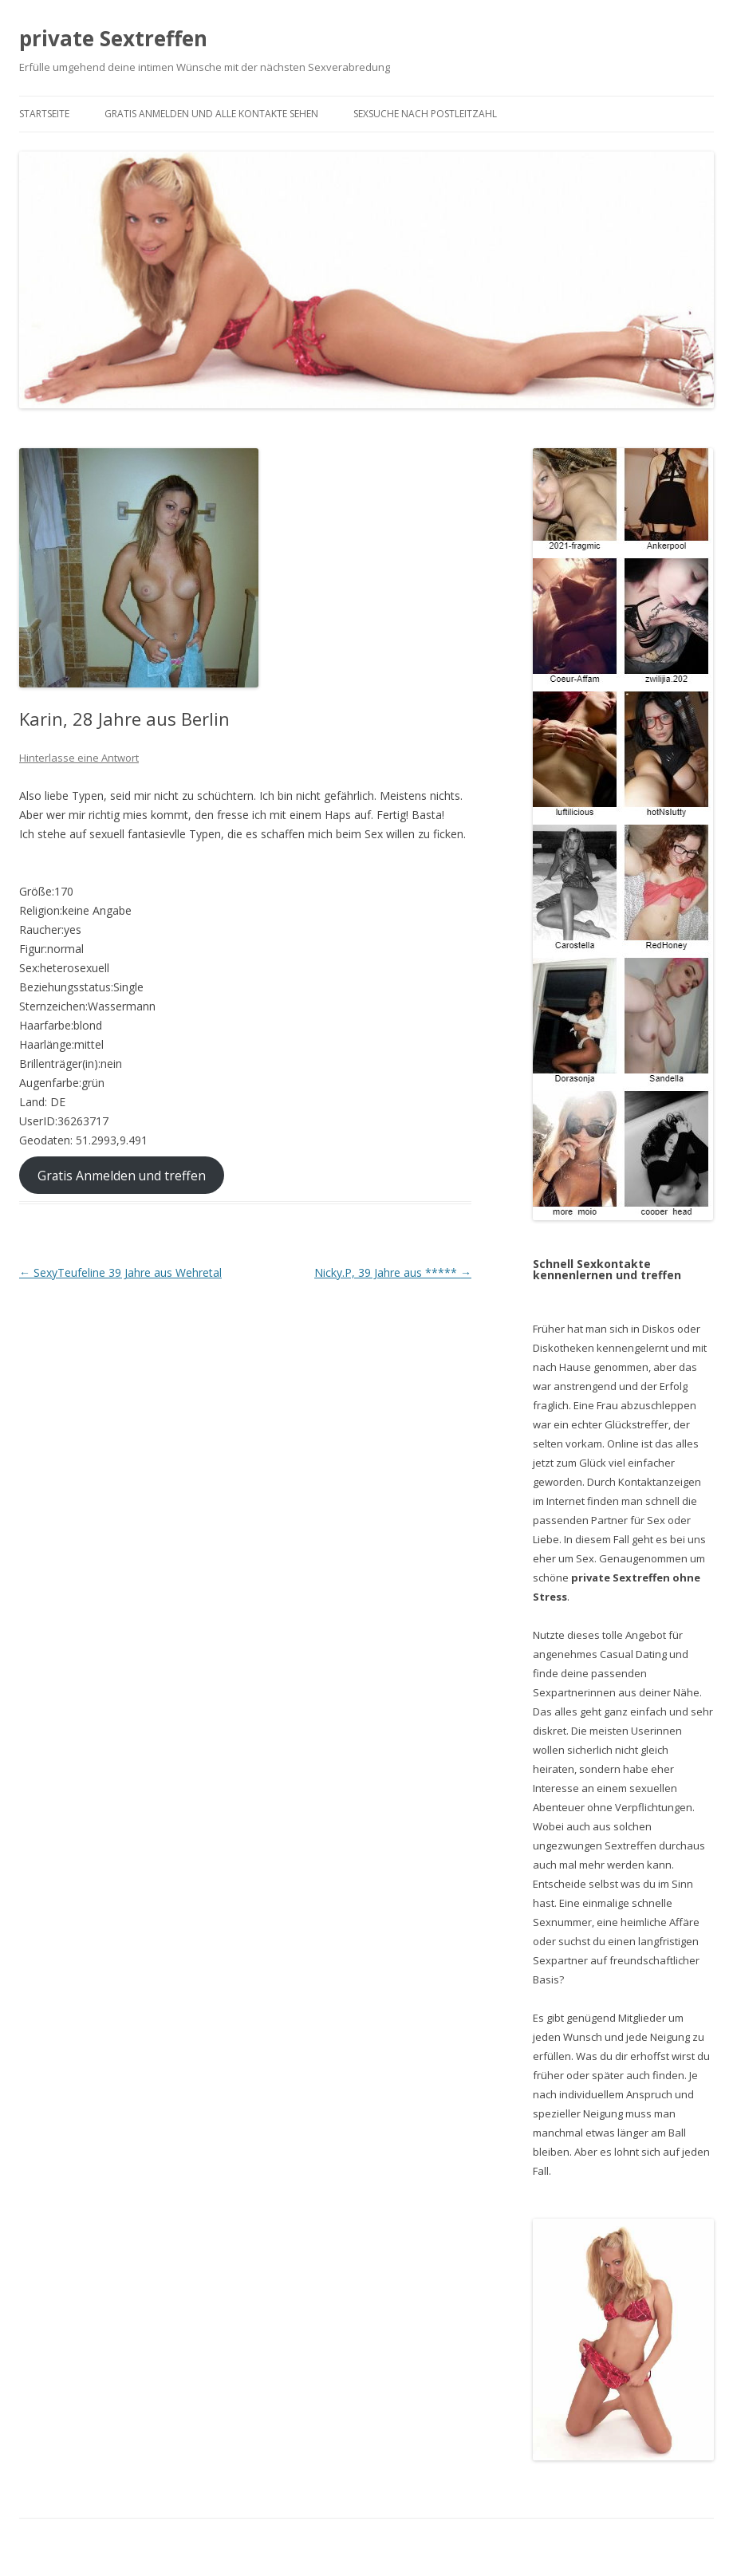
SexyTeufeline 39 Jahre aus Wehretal (120, 1272)
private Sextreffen (113, 38)
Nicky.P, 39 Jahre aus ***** (392, 1272)
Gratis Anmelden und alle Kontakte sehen (211, 113)
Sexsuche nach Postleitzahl (425, 113)
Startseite (44, 113)
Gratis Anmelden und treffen (121, 1175)
